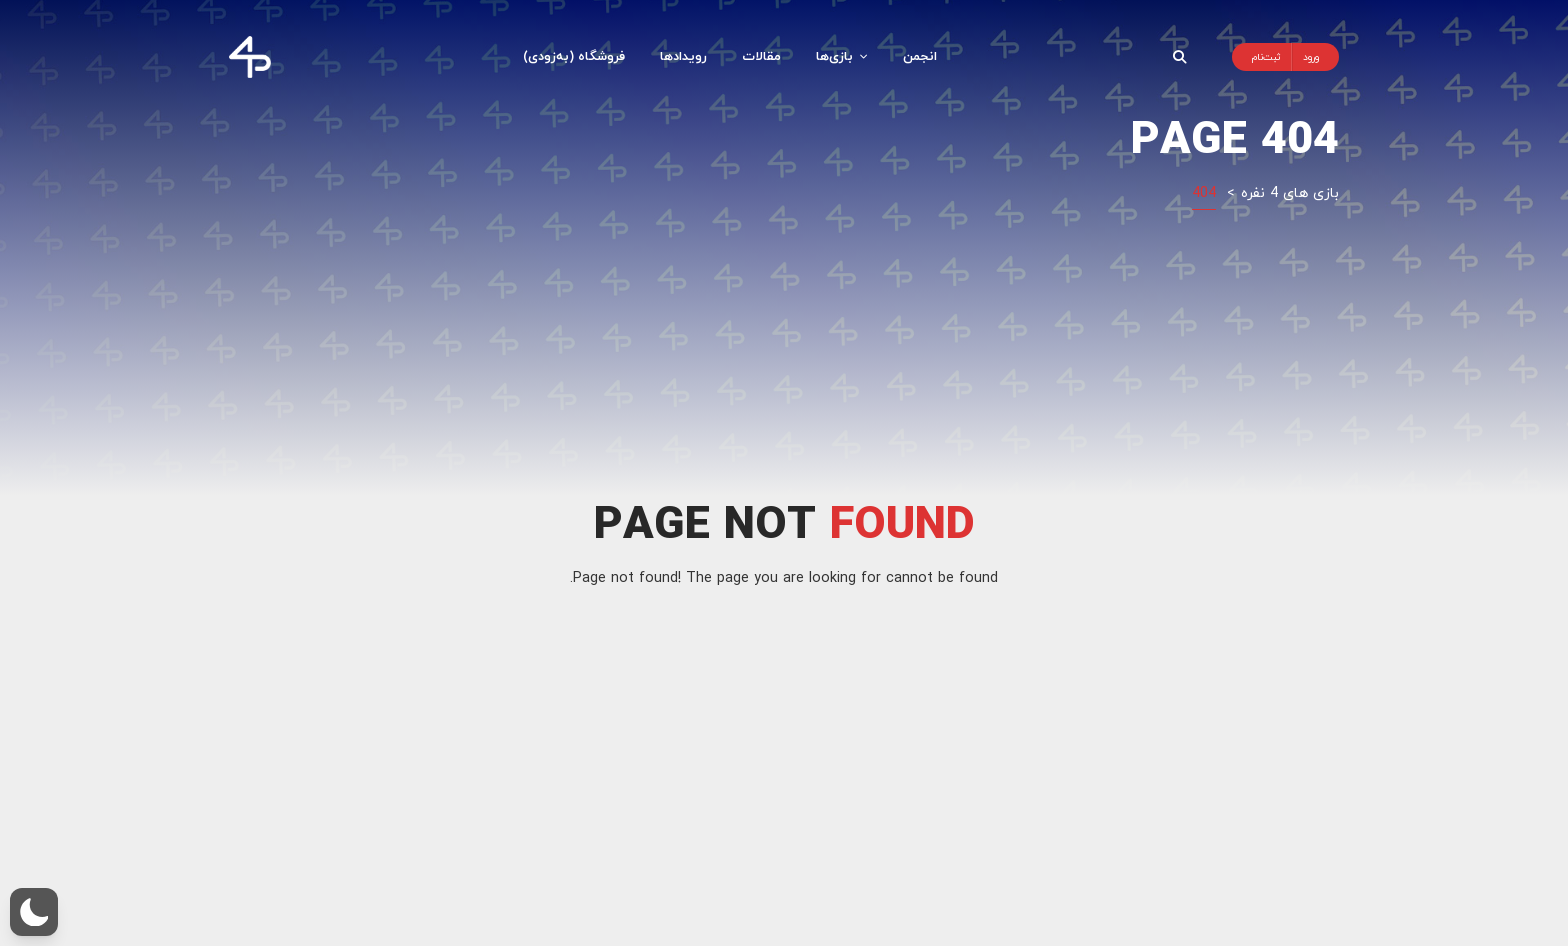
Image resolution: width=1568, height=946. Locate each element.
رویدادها (683, 56)
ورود (1311, 56)
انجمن (920, 56)
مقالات (761, 56)
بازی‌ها (842, 56)
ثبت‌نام (1266, 56)
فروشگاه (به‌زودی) (574, 56)
